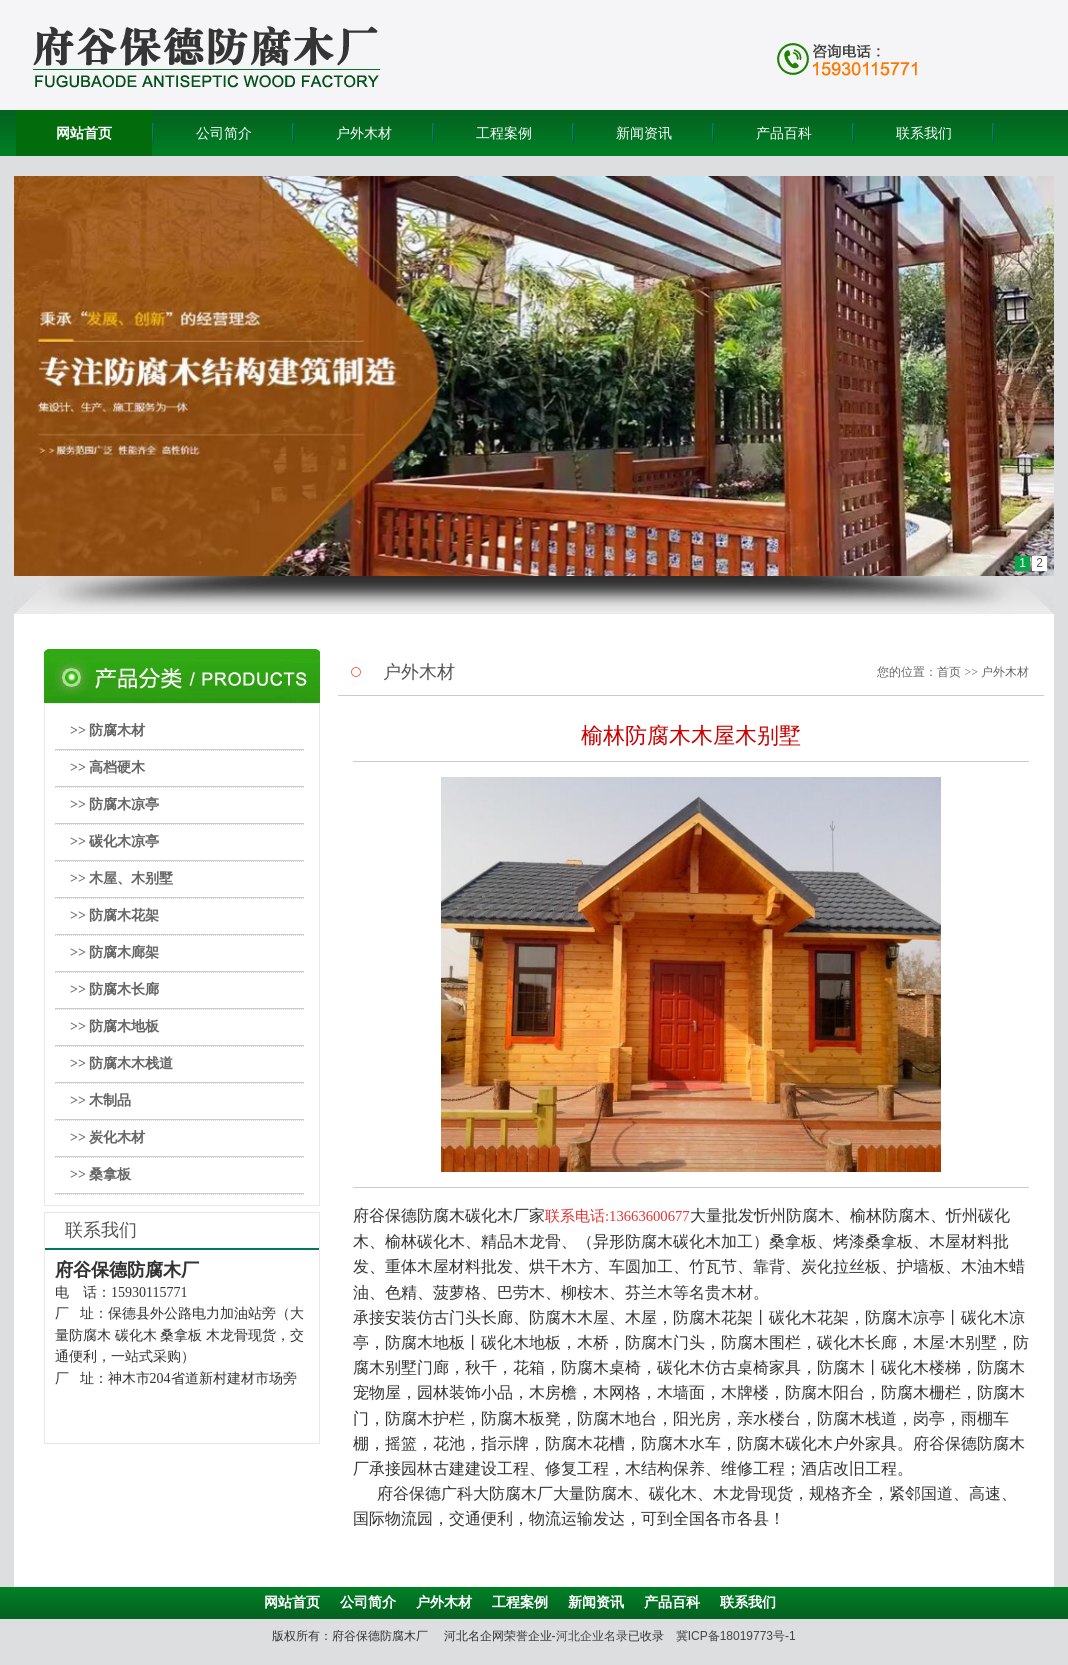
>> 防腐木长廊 (114, 989)
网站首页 (84, 133)
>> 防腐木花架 (114, 915)
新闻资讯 (644, 133)
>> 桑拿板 (100, 1174)
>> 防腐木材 (107, 730)
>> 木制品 (100, 1100)
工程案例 (504, 133)
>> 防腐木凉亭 (114, 804)
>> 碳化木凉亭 (114, 841)
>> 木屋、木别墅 (121, 878)
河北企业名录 (592, 1636)
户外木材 (364, 133)
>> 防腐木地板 (114, 1026)
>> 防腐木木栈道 (121, 1063)
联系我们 (924, 133)
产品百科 (784, 133)
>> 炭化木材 (107, 1137)
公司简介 (224, 133)
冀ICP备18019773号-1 (736, 1636)
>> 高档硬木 (107, 767)
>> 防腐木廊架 (114, 952)
